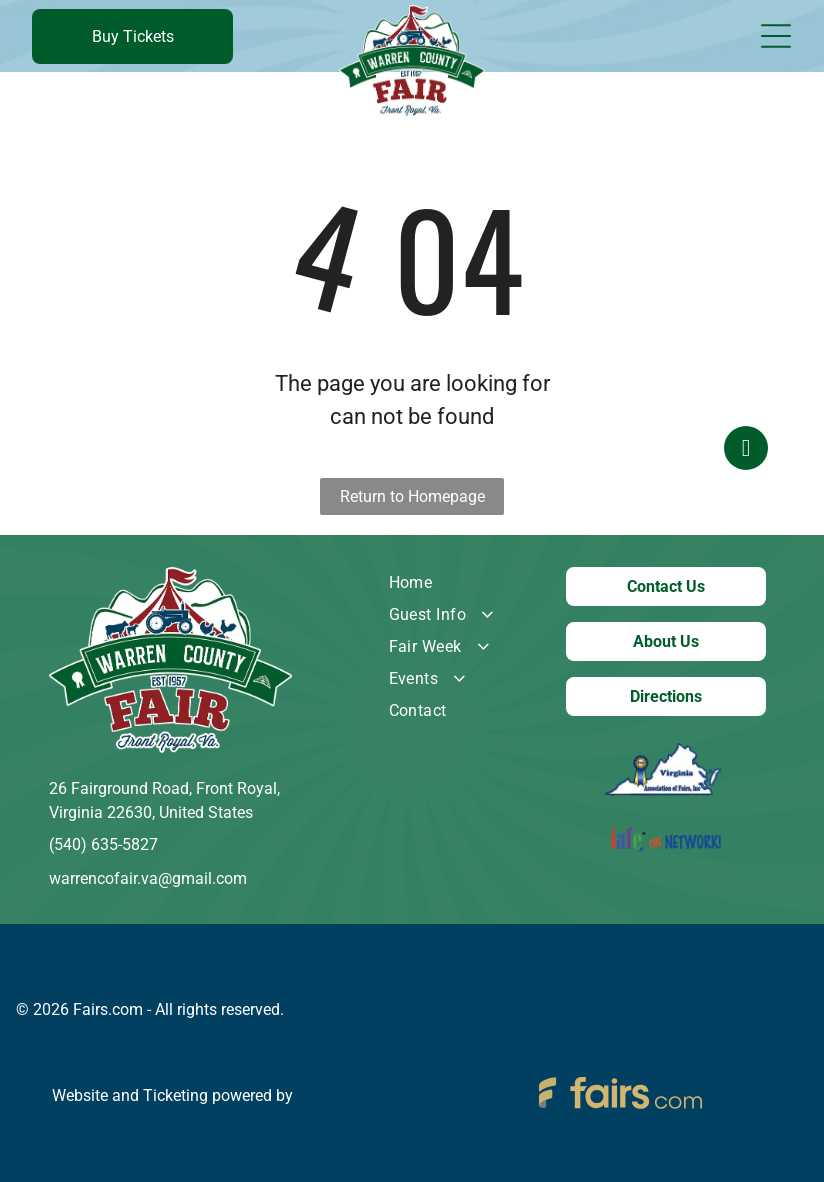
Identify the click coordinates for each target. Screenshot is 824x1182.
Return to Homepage (412, 496)
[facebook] (746, 591)
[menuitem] (457, 583)
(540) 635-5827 (103, 844)
